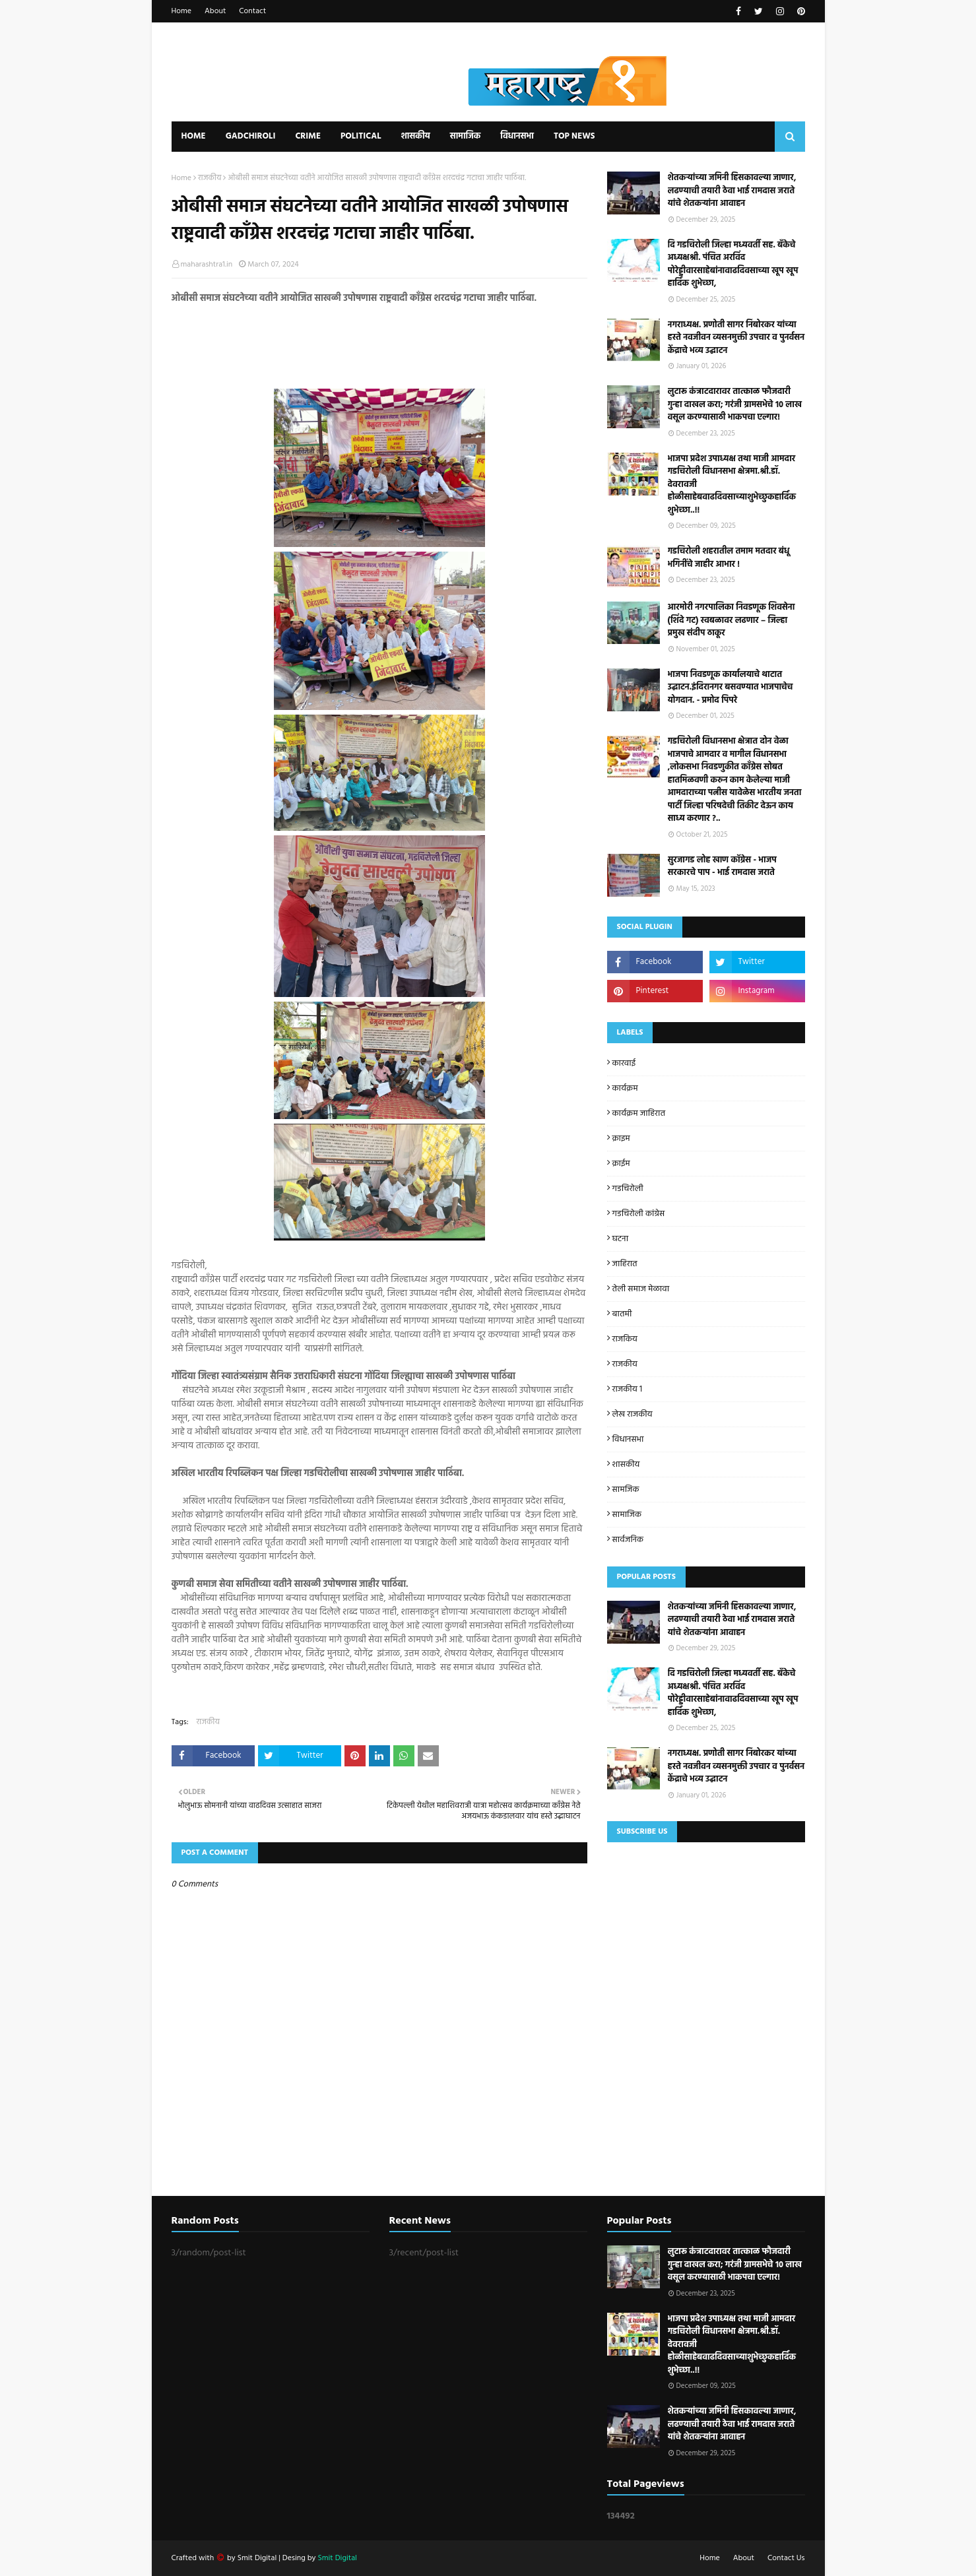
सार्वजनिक (627, 1540)
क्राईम (621, 1164)
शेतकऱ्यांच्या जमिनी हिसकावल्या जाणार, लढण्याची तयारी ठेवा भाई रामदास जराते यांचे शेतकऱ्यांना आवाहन (732, 191)
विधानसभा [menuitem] (517, 136)
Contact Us (785, 2558)
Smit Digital (258, 2558)
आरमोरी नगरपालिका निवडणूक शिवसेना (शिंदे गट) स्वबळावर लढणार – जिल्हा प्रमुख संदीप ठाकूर (731, 620)
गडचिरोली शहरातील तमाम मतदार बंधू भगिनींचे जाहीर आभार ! (729, 558)
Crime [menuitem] (308, 136)
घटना (620, 1239)
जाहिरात (624, 1264)
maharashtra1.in (207, 264)
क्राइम (621, 1138)
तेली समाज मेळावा (641, 1289)
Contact (252, 11)
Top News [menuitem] (574, 136)
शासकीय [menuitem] (415, 136)
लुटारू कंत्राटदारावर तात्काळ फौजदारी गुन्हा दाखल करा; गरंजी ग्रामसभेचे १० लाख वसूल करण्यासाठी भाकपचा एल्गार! (735, 404)
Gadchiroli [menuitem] (251, 136)
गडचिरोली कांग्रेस (638, 1214)
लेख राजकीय (632, 1414)
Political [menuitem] (361, 136)
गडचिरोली (627, 1189)
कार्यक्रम (625, 1088)
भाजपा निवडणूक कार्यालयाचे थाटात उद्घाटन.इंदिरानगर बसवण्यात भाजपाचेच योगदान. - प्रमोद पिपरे (730, 687)
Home (182, 11)
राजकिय (624, 1339)
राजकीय (209, 178)
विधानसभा (628, 1439)
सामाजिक (627, 1515)
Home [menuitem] (193, 136)
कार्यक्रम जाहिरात (639, 1113)
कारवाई (624, 1063)
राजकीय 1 (627, 1389)
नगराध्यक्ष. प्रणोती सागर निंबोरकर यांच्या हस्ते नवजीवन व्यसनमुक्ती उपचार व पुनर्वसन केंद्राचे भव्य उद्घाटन (736, 338)
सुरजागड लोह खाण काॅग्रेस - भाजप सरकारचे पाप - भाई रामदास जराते (722, 867)
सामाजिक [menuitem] (465, 136)
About (215, 11)
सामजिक (625, 1490)
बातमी (622, 1314)
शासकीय (626, 1464)
